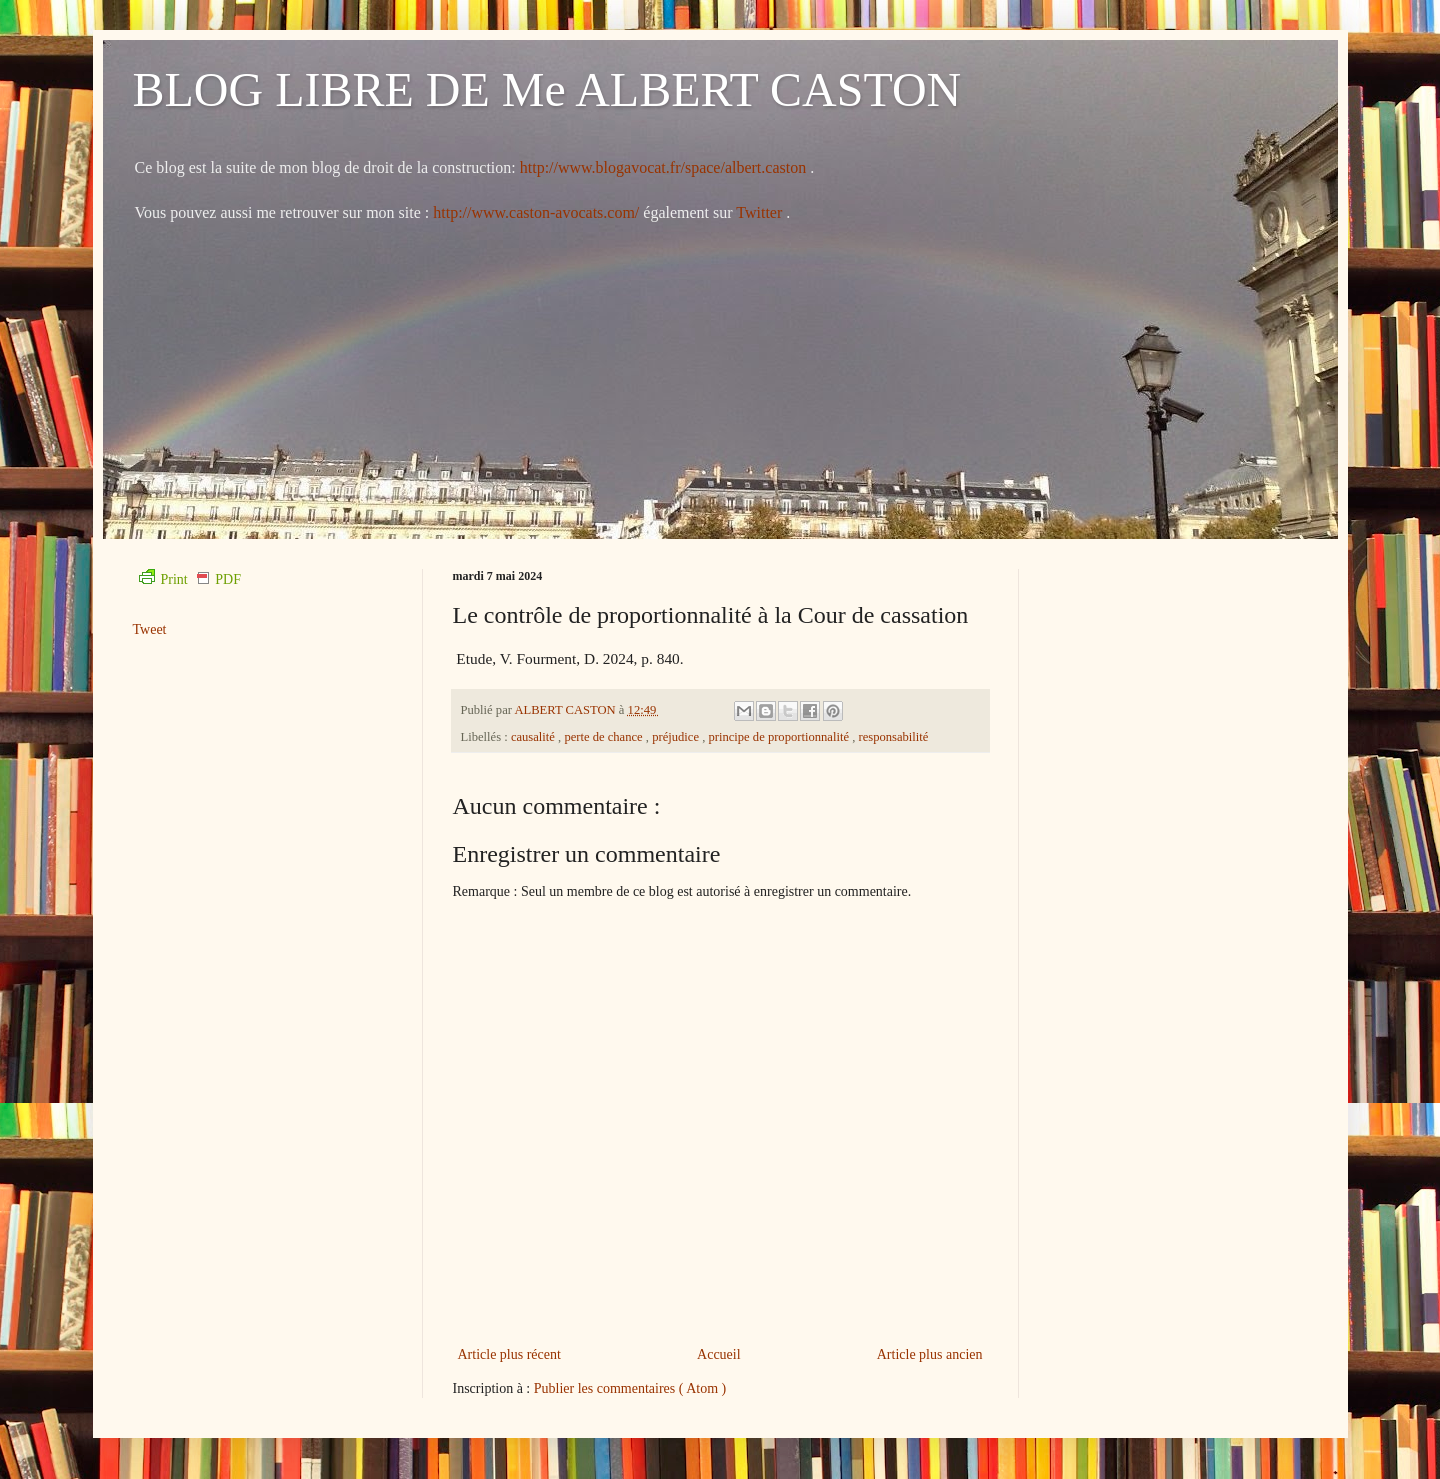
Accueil (719, 1354)
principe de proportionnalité (780, 737)
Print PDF (190, 579)
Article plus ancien (930, 1354)
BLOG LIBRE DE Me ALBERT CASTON (547, 89)
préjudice (677, 737)
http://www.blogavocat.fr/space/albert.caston (665, 167)
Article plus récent (509, 1354)
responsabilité (893, 737)
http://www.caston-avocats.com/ (536, 212)
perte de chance (604, 737)
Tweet (150, 629)
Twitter (761, 212)
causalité (534, 737)
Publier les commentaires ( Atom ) (630, 1388)
